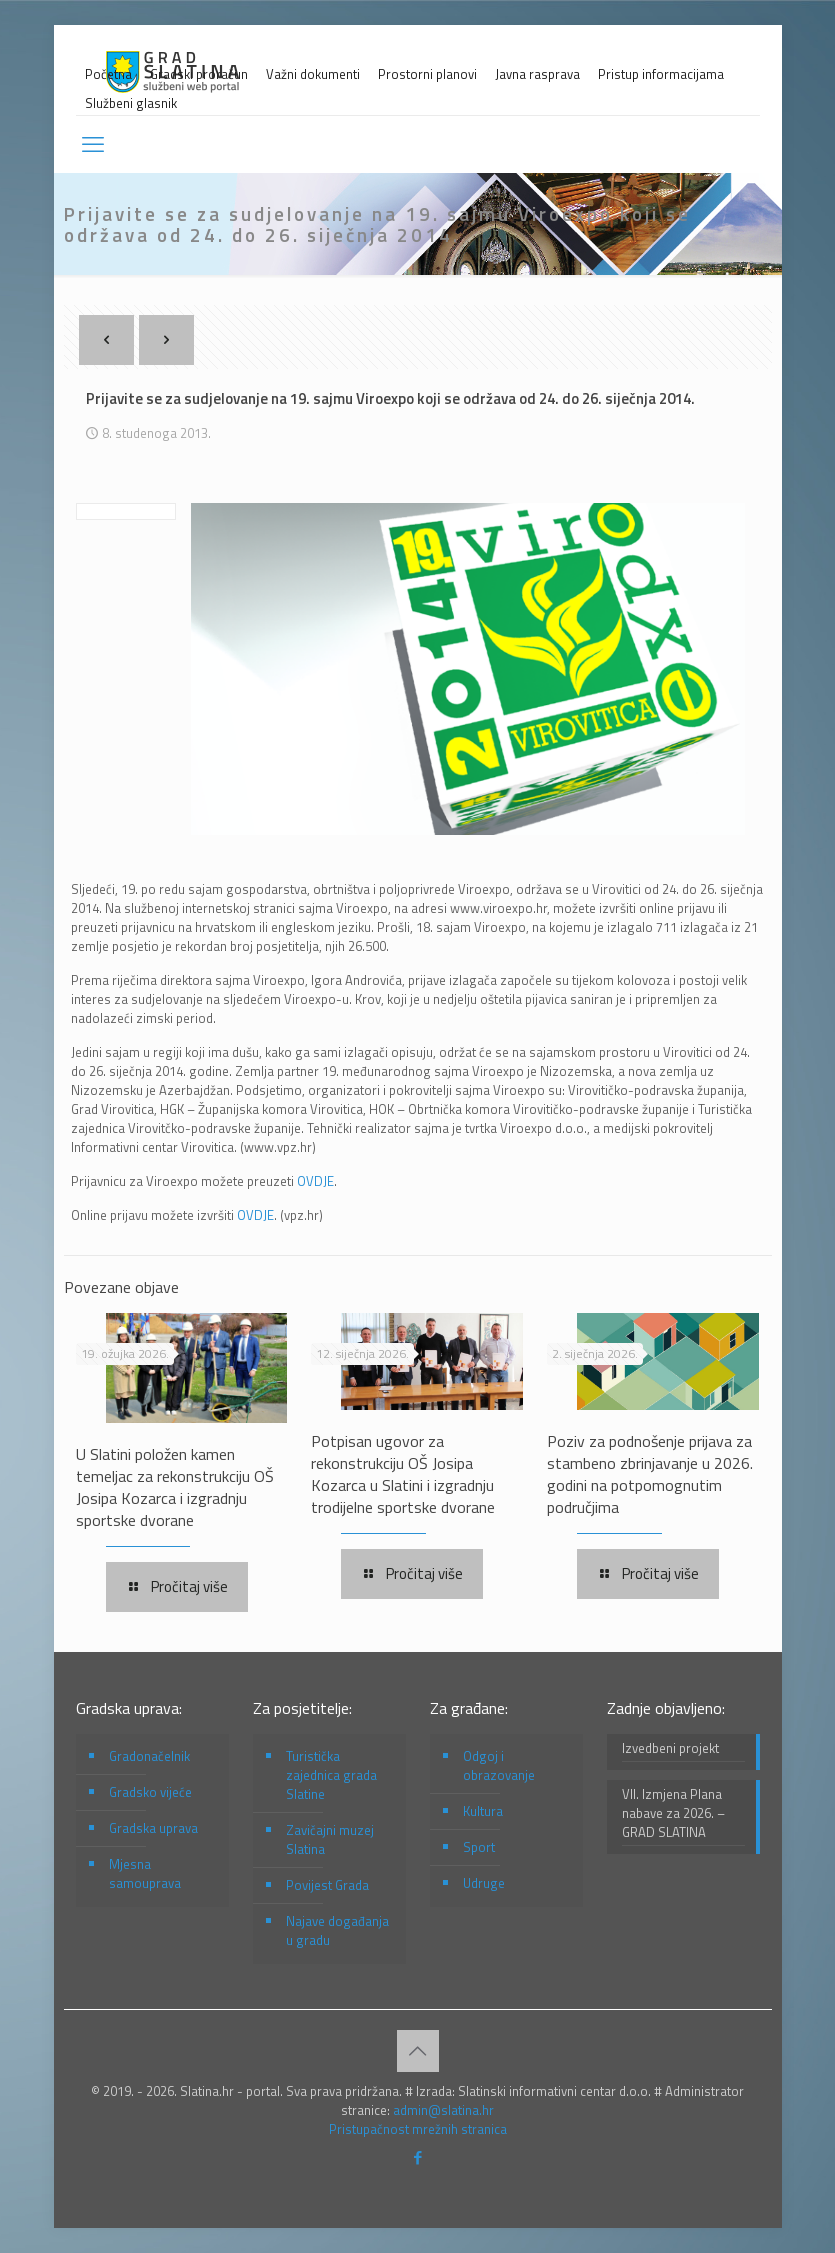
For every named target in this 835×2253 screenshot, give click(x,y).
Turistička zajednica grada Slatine (331, 1775)
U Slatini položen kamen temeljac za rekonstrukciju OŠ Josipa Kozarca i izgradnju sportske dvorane (175, 1487)
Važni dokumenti (313, 74)
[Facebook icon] (417, 2157)
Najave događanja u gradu (337, 1930)
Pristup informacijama (661, 74)
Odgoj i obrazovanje (499, 1765)
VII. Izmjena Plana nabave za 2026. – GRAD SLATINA (673, 1813)
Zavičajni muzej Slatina (330, 1839)
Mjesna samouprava (145, 1873)
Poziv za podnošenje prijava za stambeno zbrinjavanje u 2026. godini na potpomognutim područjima (650, 1474)
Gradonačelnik (149, 1756)
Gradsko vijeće (150, 1792)
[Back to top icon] (418, 2051)
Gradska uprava (153, 1828)
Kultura (483, 1811)
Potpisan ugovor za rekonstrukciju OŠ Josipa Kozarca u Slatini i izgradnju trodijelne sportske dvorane (403, 1474)
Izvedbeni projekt (670, 1748)
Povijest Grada (327, 1885)
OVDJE (315, 1181)
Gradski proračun (199, 74)
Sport (479, 1847)
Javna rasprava (537, 74)
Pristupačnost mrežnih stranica (418, 2129)
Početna (108, 74)
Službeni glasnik (131, 103)
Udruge (484, 1883)
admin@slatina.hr (443, 2110)
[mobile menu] (93, 144)
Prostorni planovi (427, 74)
